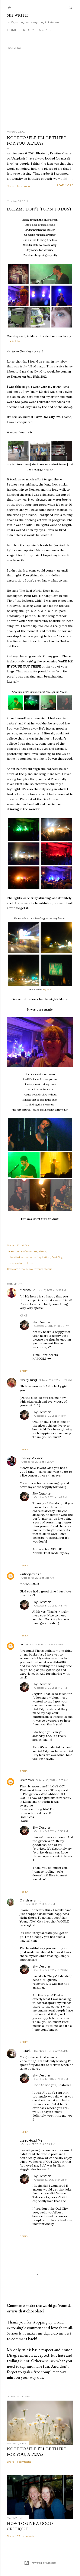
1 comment (24, 186)
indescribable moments (21, 1257)
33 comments (25, 2536)
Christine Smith (31, 1900)
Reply (24, 1371)
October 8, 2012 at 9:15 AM (52, 1780)
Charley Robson (31, 1458)
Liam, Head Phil (31, 2141)
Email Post (24, 1245)
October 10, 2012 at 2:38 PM (51, 2050)
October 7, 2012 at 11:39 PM (55, 1380)
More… (45, 30)
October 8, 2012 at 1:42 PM (50, 1497)
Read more (65, 185)
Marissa (26, 1290)
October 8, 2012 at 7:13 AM (37, 1577)
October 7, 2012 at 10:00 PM (51, 1325)
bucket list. (14, 341)
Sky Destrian (41, 1322)
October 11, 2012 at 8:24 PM (38, 2144)
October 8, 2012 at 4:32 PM (38, 1904)
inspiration (43, 1257)
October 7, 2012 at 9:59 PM (49, 1290)
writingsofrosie (30, 1574)
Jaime (24, 1644)
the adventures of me (20, 1263)
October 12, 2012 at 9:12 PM (50, 2179)
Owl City (57, 1257)
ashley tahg (28, 1380)
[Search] (70, 7)
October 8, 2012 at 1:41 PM (50, 1415)
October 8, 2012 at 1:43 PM (50, 1605)
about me (27, 30)
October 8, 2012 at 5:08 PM (51, 1831)
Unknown (27, 1780)
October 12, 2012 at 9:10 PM (51, 2079)
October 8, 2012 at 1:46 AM (37, 1461)
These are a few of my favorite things (29, 1268)
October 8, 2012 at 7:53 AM (46, 1644)
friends (42, 1251)
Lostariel (26, 2051)
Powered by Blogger (40, 2562)
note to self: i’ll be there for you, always (36, 140)
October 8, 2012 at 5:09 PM (51, 1970)
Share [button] (10, 186)
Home (12, 30)
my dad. (47, 989)
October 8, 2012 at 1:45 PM (50, 1687)
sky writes (18, 15)
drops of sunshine (26, 1251)
